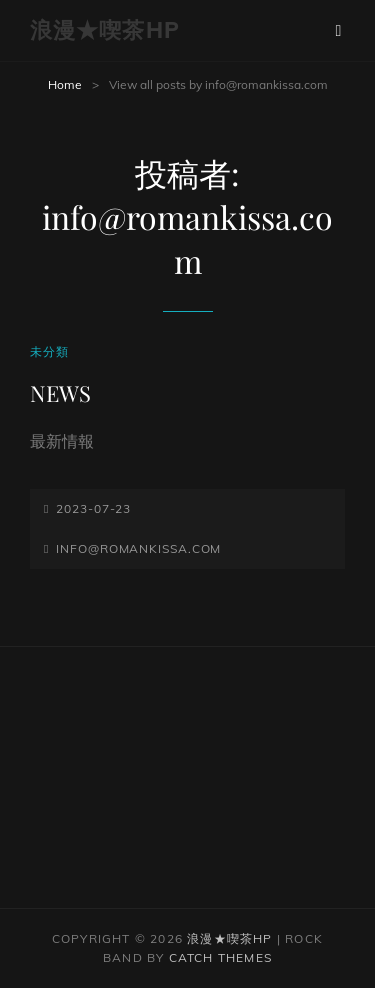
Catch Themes (220, 957)
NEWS (60, 393)
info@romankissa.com (138, 548)
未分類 (50, 351)
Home (65, 84)
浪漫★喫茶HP (105, 30)
